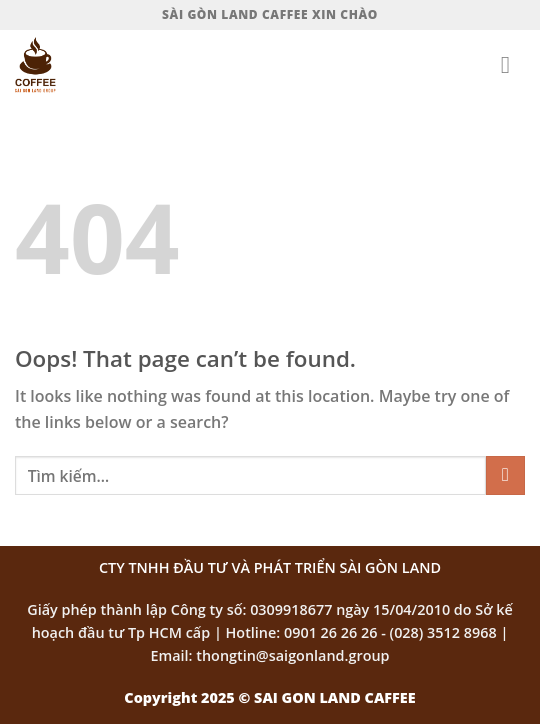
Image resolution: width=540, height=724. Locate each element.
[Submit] (505, 475)
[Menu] (513, 64)
